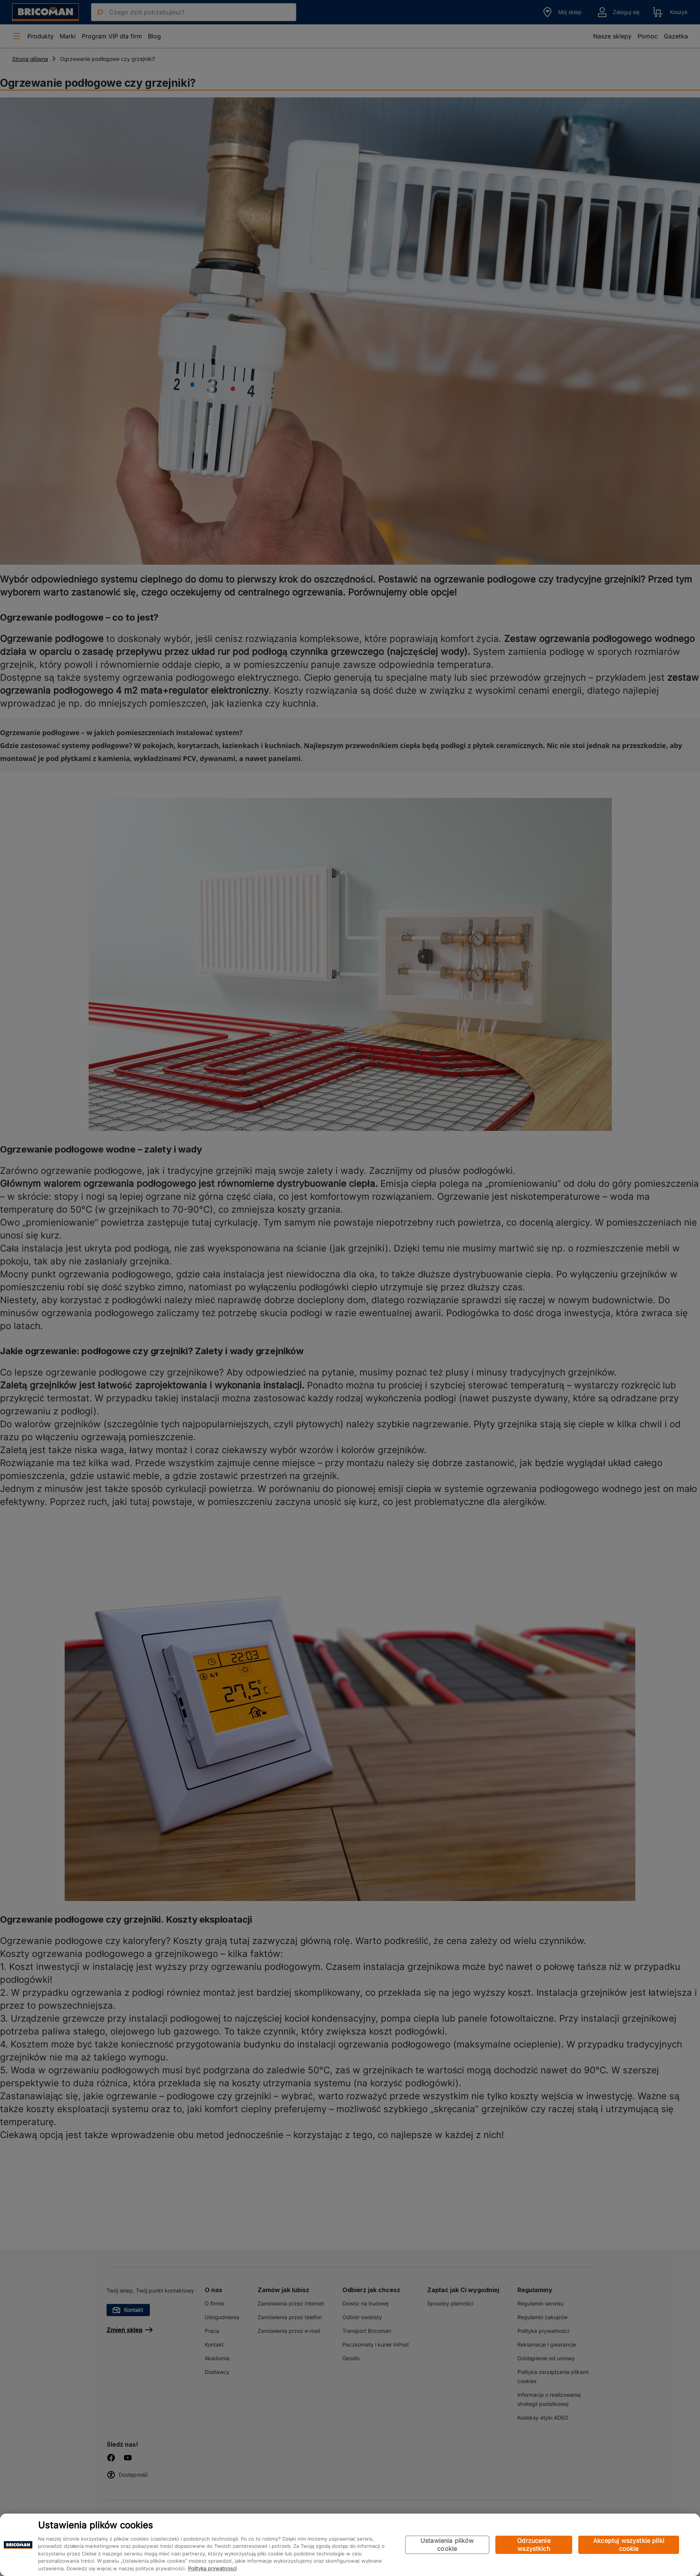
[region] (350, 2545)
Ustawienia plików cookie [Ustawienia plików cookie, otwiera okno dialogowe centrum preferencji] (447, 2544)
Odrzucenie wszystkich (533, 2544)
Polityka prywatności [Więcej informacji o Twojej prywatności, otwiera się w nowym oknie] (212, 2568)
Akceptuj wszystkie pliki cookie (628, 2544)
